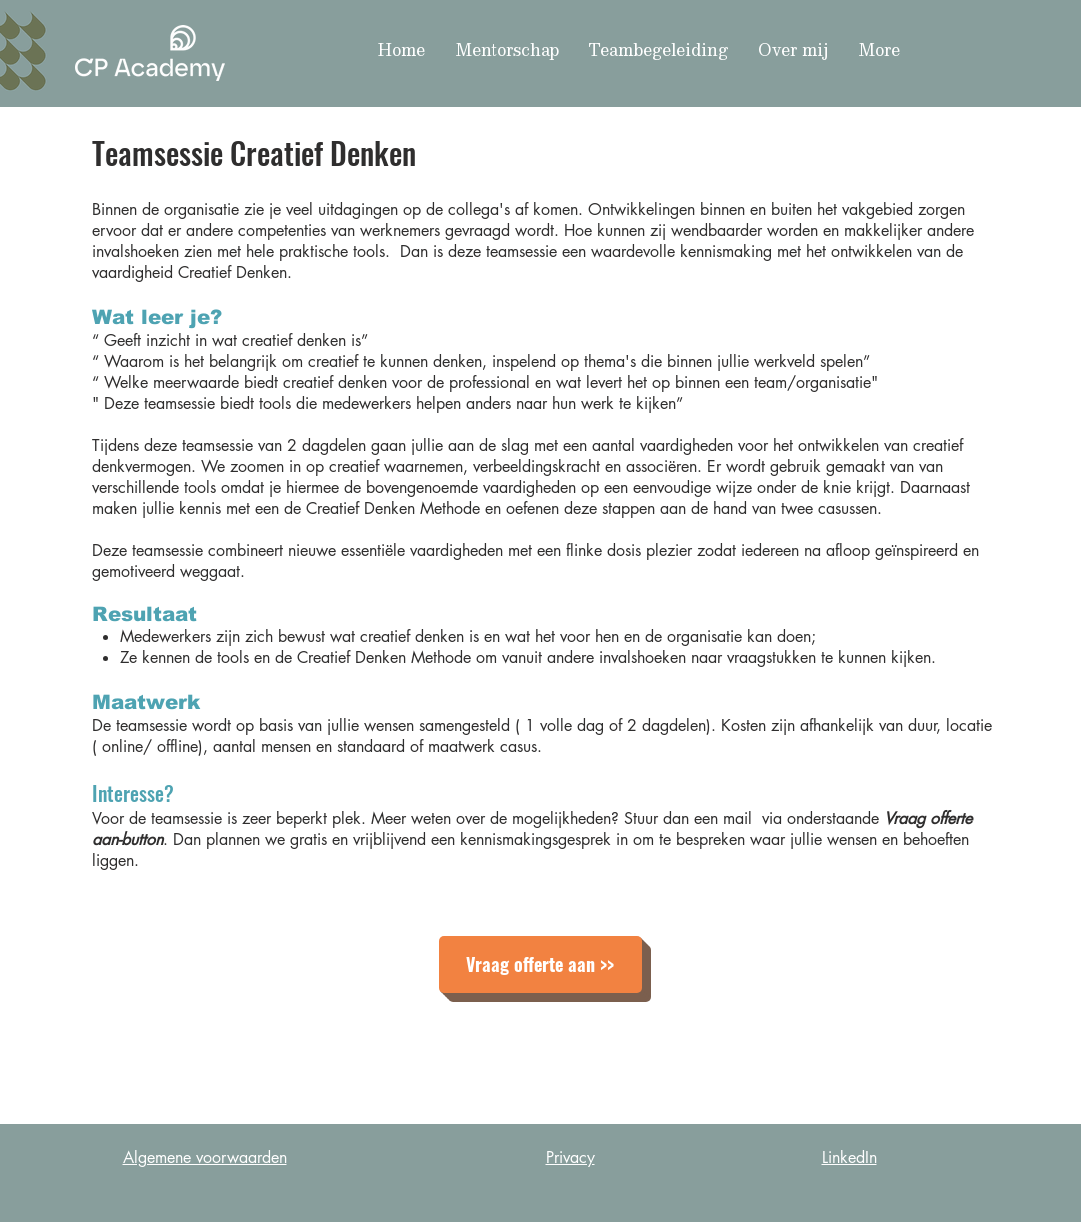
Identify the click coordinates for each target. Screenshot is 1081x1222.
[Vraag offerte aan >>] (540, 964)
